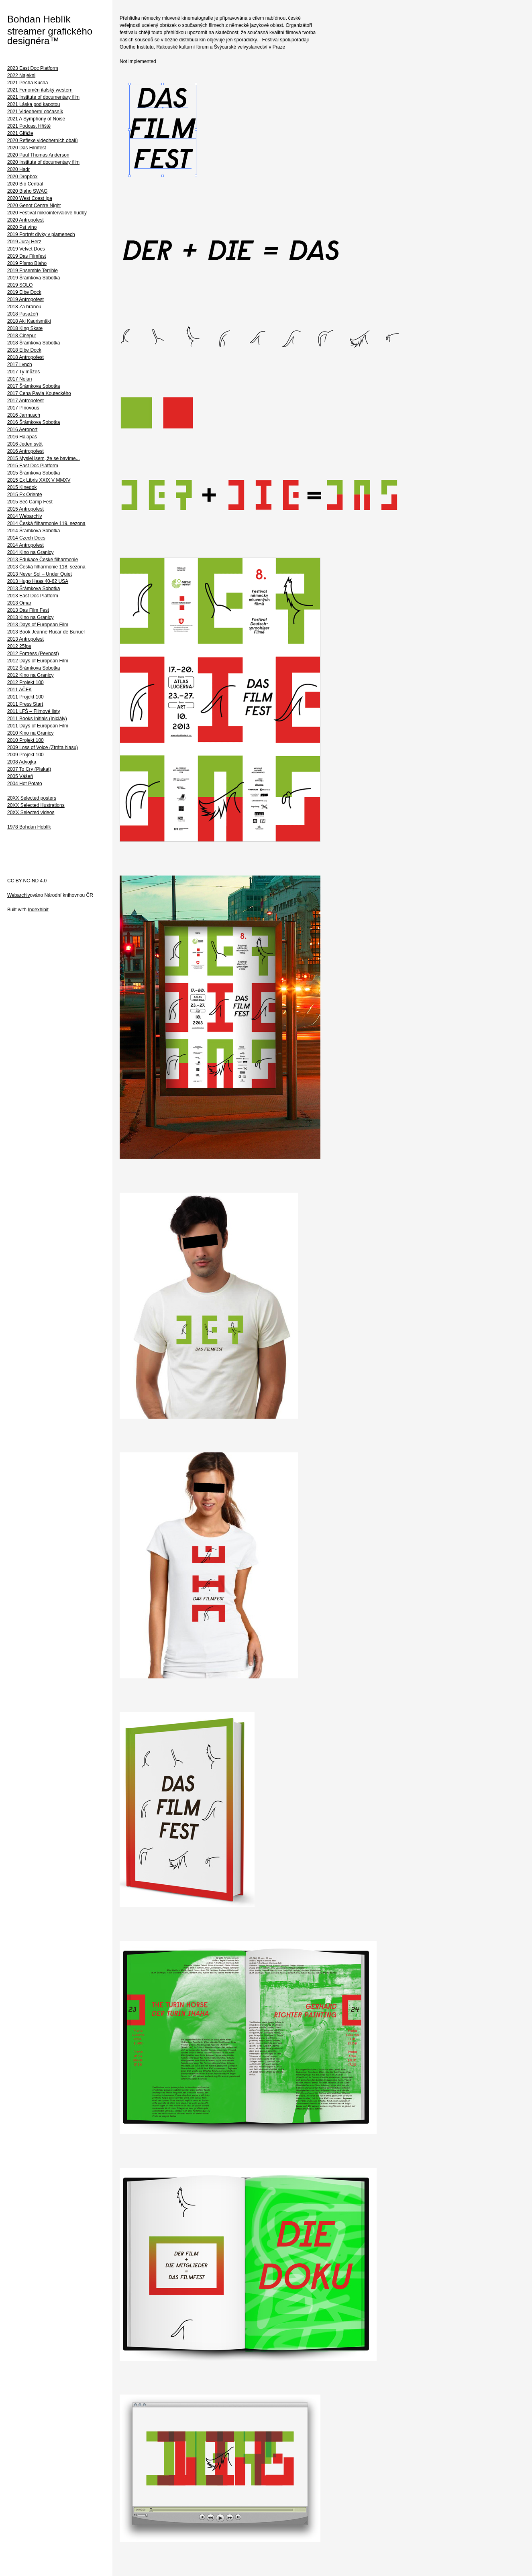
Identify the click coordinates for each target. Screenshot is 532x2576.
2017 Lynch (19, 364)
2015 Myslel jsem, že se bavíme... (43, 458)
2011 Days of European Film (37, 726)
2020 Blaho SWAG (27, 191)
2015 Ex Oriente (24, 494)
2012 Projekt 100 (25, 682)
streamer (26, 31)
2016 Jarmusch (23, 415)
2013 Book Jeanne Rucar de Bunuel (46, 632)
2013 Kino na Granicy (30, 617)
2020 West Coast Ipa (29, 198)
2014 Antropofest (25, 545)
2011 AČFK (19, 689)
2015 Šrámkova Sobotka (33, 473)
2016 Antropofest (25, 451)
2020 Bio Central (25, 184)
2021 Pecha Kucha (27, 83)
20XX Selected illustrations (36, 805)
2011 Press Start (25, 704)
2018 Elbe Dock (24, 350)
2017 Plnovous (23, 408)
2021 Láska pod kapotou (33, 104)
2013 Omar (19, 603)
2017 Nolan (19, 379)
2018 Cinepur (21, 335)
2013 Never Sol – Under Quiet (39, 574)
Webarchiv (18, 895)
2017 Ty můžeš (23, 372)
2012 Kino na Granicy (30, 675)
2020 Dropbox (22, 176)
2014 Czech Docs (26, 538)
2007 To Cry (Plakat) (29, 769)
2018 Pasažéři (22, 314)
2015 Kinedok (22, 487)
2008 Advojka (21, 762)
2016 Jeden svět (25, 444)
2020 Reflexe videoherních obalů (42, 140)
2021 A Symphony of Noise (36, 119)
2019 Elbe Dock (24, 292)
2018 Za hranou (24, 307)
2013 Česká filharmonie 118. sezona (46, 567)
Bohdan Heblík (38, 19)
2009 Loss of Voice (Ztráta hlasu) (42, 747)
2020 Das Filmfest (26, 148)
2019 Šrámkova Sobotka (33, 278)
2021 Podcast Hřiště (29, 126)
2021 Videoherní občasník (35, 111)
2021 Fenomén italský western (40, 90)
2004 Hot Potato (24, 783)
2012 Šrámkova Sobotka (33, 668)
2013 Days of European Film (37, 624)
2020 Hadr (18, 169)
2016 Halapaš (22, 437)
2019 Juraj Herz (24, 241)
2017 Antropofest (25, 400)
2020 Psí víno (22, 227)
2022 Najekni (21, 75)
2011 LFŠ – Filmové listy (33, 711)
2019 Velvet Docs (26, 249)
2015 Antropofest (25, 509)
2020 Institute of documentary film (43, 162)
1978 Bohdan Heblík (29, 827)
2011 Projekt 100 (25, 697)
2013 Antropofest (25, 639)
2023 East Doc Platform (32, 68)
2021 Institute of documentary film (43, 97)
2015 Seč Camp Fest (30, 502)
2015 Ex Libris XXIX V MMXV (38, 480)
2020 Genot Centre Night (34, 205)
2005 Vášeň (20, 776)
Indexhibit (38, 909)
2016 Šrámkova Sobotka (33, 422)
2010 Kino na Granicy (30, 733)
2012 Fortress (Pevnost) (33, 653)
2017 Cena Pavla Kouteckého (39, 393)
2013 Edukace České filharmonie (42, 559)
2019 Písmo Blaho (27, 263)
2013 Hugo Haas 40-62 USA (37, 581)
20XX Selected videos (30, 812)
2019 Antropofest (25, 299)
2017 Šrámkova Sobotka (33, 386)
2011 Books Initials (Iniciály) (37, 718)
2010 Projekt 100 (25, 740)
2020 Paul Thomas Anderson (38, 155)
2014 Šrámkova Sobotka (33, 531)
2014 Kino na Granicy (30, 552)
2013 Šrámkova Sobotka (33, 588)
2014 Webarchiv (24, 516)
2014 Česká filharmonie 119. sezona (46, 523)
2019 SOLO (20, 285)
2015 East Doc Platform (32, 465)
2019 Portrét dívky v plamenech (41, 234)
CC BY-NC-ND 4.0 (27, 881)
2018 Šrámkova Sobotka (33, 343)
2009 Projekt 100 (25, 755)
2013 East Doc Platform (32, 596)
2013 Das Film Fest (28, 610)
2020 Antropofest (25, 220)
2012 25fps (19, 646)
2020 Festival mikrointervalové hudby (47, 213)
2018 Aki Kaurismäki (29, 321)
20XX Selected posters (31, 798)
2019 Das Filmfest (26, 256)
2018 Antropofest (25, 357)
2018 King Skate (25, 328)
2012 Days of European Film (37, 661)
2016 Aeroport (22, 429)
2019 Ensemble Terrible (32, 270)
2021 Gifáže (20, 133)
